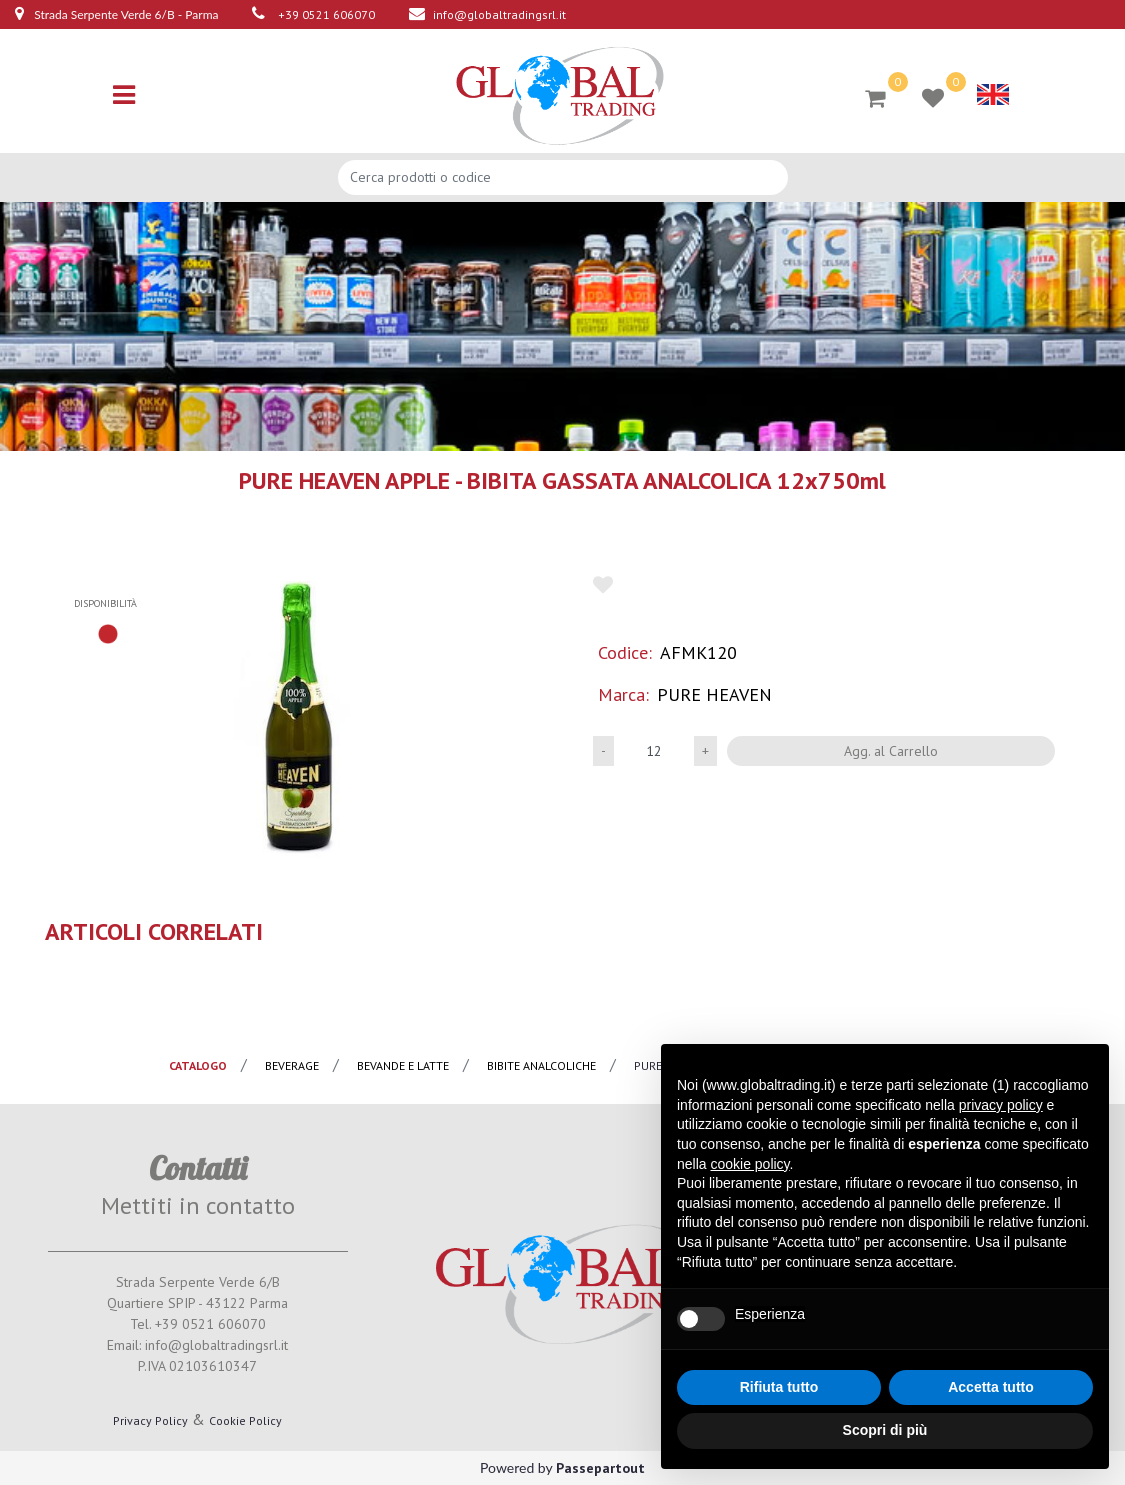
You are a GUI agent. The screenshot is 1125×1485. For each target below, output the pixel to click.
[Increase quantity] (705, 751)
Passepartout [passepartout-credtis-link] (600, 1468)
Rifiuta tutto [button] (779, 1387)
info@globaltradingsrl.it (499, 14)
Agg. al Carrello (891, 751)
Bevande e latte (403, 1065)
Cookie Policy (245, 1420)
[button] (296, 716)
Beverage (292, 1065)
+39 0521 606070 (326, 14)
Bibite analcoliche (541, 1065)
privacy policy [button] (1001, 1105)
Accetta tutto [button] (991, 1387)
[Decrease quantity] (603, 751)
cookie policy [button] (749, 1164)
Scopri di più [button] (885, 1430)
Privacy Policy (150, 1420)
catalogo (198, 1065)
